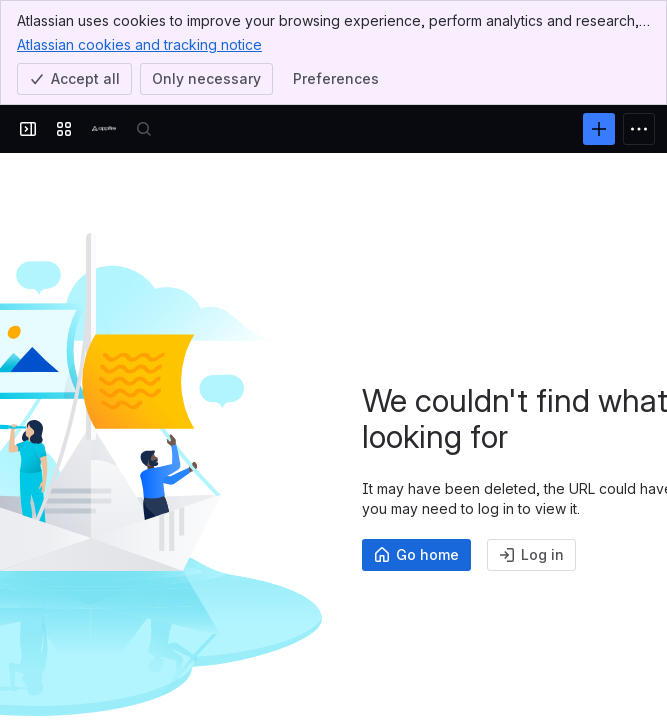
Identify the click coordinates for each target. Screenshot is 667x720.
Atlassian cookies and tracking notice (139, 44)
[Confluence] (104, 129)
